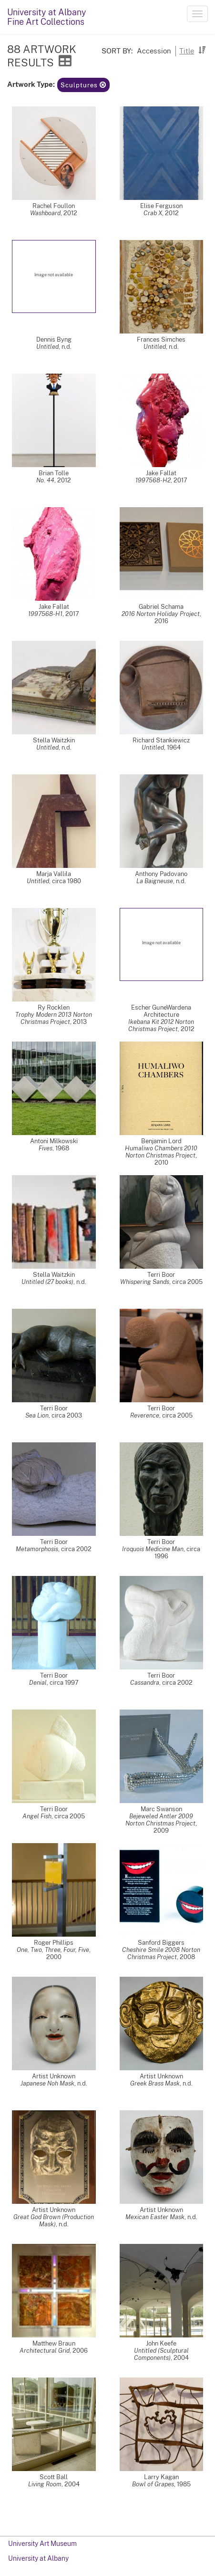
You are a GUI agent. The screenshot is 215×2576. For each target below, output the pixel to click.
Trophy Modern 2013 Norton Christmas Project (53, 1018)
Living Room (44, 2484)
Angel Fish (36, 1816)
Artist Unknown (53, 2076)
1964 (174, 747)
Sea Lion (37, 1415)
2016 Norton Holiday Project (161, 613)
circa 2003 (66, 1415)
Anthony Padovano (161, 873)
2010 (161, 1162)
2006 (80, 2350)
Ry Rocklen (54, 1007)
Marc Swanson (161, 1809)
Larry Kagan (161, 2477)
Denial (38, 1682)
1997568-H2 (153, 480)
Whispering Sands (144, 1281)
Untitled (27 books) (47, 1281)
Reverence (144, 1415)
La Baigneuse (154, 881)
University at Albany (38, 2558)
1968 (62, 1148)
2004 (181, 2357)
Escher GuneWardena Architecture (161, 1011)
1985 (184, 2484)
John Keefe (161, 2343)
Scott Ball (54, 2477)
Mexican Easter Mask (154, 2217)
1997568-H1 (45, 613)
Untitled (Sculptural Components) (161, 2354)
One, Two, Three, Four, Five (53, 1949)
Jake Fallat (161, 473)
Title (186, 50)
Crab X (152, 213)
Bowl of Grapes (153, 2484)
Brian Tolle (54, 473)
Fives (45, 1148)
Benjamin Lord (161, 1141)
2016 (161, 621)
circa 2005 (187, 1281)
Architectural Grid (45, 2350)
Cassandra (144, 1682)
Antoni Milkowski (54, 1141)
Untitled (47, 346)
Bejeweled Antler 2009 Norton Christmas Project (160, 1820)
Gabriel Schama (161, 606)
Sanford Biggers (161, 1942)
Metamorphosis (37, 1549)
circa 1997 (64, 1682)
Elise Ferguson (161, 205)
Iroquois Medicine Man (153, 1549)
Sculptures (83, 85)
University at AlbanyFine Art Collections (46, 17)
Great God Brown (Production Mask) (53, 2220)
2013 (80, 1021)
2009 (161, 1830)
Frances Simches (161, 339)
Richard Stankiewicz (161, 740)
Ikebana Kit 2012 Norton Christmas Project (161, 1025)
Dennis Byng (54, 339)
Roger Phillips (53, 1942)
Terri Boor (161, 1274)
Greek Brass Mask (155, 2083)
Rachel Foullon (53, 205)
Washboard (45, 213)
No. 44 (45, 480)
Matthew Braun (53, 2343)
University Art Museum (42, 2543)
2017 (180, 480)
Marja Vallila (53, 873)
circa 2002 (76, 1549)
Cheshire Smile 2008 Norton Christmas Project (161, 1953)
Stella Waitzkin (54, 740)
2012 (70, 213)
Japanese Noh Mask (47, 2083)
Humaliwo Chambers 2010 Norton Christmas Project (161, 1152)
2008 (187, 1957)
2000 (53, 1957)
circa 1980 (66, 881)
